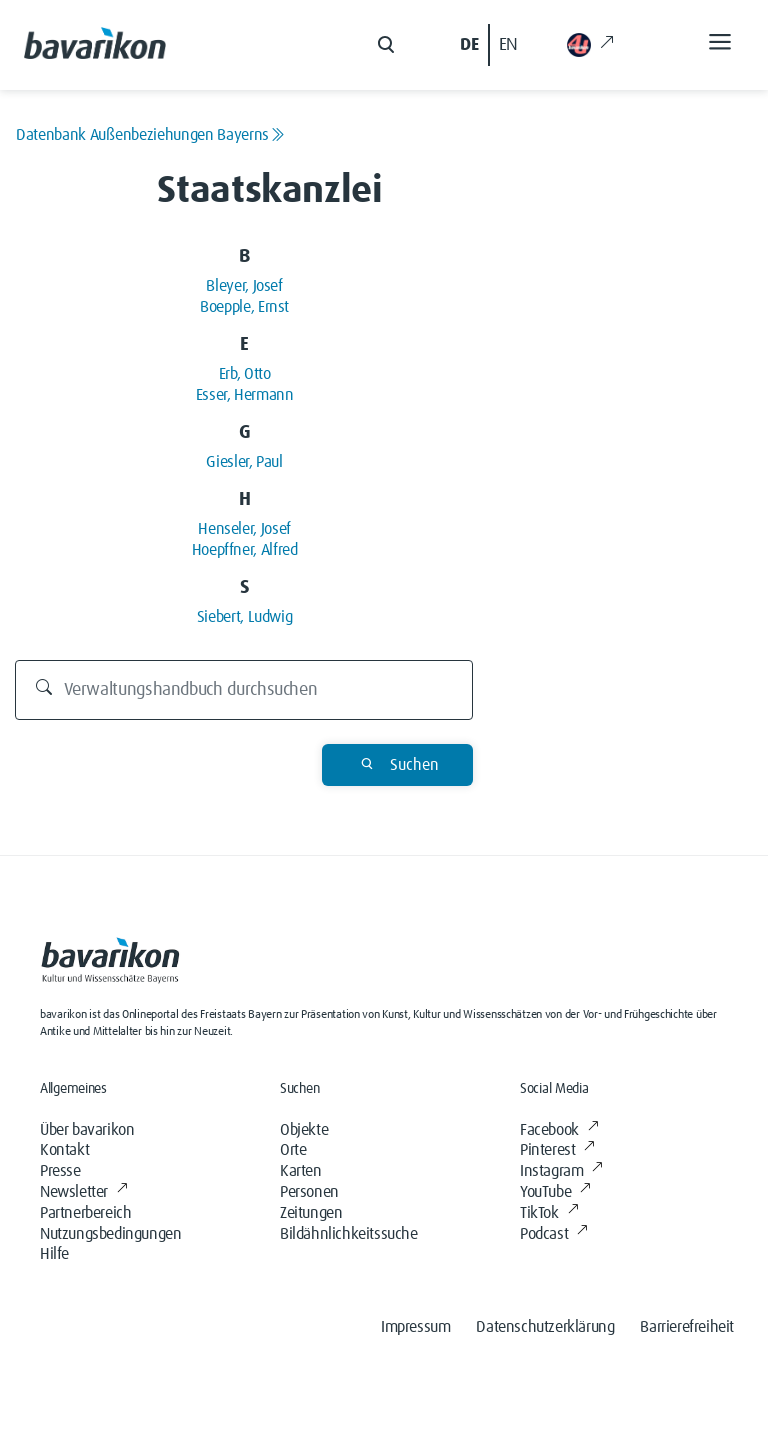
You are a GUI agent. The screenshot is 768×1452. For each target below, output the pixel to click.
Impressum (415, 1327)
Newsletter (84, 1192)
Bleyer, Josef (244, 286)
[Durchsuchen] (244, 690)
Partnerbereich (85, 1213)
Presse (60, 1171)
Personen (309, 1192)
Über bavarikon (87, 1130)
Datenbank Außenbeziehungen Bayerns (150, 135)
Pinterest (557, 1150)
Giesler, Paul (244, 462)
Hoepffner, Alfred (245, 550)
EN (508, 45)
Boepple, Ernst (244, 307)
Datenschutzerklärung (545, 1327)
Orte (293, 1150)
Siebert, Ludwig (245, 617)
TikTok (549, 1213)
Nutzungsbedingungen (110, 1234)
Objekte (304, 1130)
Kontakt (64, 1150)
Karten (301, 1171)
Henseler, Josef (244, 529)
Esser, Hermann (245, 395)
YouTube (555, 1192)
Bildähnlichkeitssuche (349, 1234)
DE (469, 45)
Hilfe (54, 1254)
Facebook (559, 1130)
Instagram (561, 1171)
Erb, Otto (245, 374)
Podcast (554, 1234)
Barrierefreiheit (687, 1327)
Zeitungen (311, 1213)
